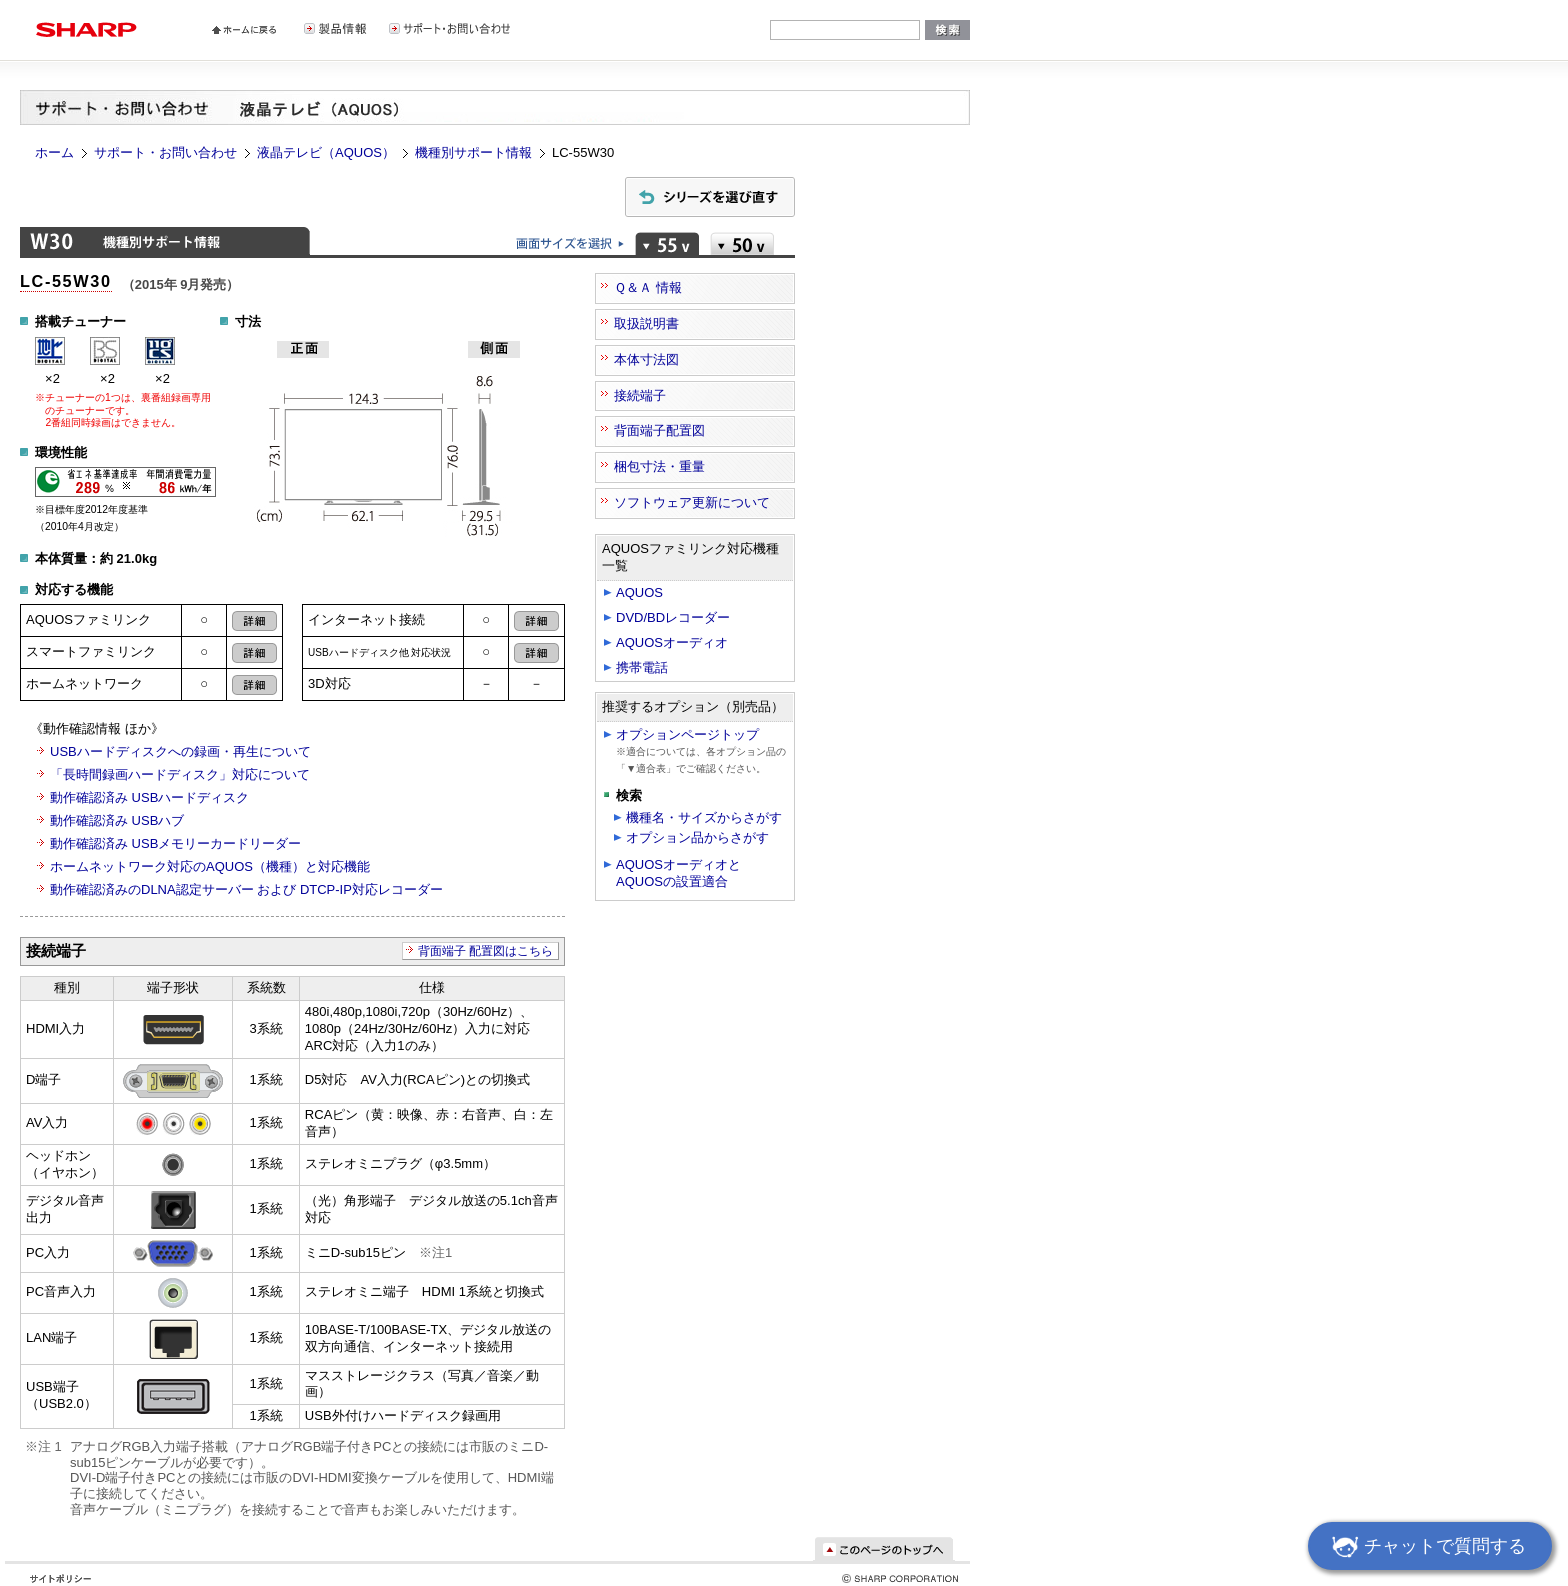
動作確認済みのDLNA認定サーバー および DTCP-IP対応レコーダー (246, 889)
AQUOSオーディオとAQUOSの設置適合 (678, 873)
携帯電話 (642, 667)
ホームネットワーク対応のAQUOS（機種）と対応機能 (210, 866)
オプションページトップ (687, 734)
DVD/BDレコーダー (673, 617)
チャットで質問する (1426, 1548)
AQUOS (639, 592)
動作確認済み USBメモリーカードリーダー (175, 843)
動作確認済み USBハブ (117, 820)
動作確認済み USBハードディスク (149, 797)
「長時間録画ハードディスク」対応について (180, 774)
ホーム (54, 152)
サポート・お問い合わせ (165, 152)
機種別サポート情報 (473, 152)
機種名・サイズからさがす (704, 817)
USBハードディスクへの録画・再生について (180, 751)
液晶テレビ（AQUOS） (326, 152)
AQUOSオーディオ (672, 642)
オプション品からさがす (697, 837)
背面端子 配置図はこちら (485, 951)
